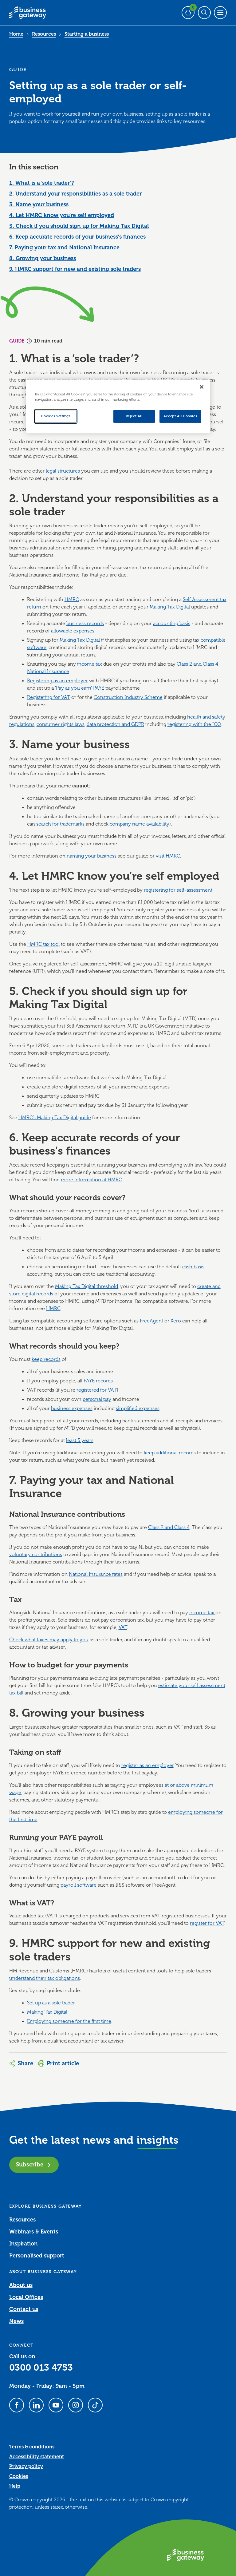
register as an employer (147, 1765)
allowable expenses (72, 631)
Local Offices (26, 2297)
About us (21, 2285)
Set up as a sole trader (51, 2003)
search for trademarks (60, 824)
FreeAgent (151, 1321)
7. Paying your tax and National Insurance (64, 247)
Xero (176, 1321)
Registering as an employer (57, 681)
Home (16, 34)
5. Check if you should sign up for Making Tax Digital (79, 226)
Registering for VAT (48, 697)
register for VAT (207, 1923)
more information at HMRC (91, 1180)
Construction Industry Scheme (128, 697)
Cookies (18, 2476)
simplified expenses (137, 1408)
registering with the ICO (194, 724)
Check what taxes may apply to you (48, 1640)
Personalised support (36, 2256)
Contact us (23, 2309)
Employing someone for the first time (69, 2021)
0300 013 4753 (41, 2367)
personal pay (97, 1399)
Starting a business (87, 34)
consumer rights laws (61, 724)
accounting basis (171, 623)
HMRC (72, 599)
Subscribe (34, 2164)
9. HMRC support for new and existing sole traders (75, 269)
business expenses (71, 1408)
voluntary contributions (35, 1554)
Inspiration (23, 2244)
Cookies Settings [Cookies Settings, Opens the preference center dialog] (55, 416)
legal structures (63, 471)
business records (85, 623)
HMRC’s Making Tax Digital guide (54, 1117)
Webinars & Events (33, 2232)
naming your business (91, 856)
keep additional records (170, 1453)
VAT (123, 1627)
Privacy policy (26, 2466)
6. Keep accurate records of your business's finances (77, 237)
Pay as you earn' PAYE (80, 688)
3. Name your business (39, 204)
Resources (44, 34)
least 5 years (79, 1440)
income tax (89, 664)
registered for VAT (97, 1390)
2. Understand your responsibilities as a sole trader (75, 194)
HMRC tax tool (43, 944)
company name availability (139, 824)
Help (14, 2486)
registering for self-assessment (178, 890)
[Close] (201, 387)
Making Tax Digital (170, 607)
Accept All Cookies (180, 416)
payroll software (78, 1885)
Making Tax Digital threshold (86, 1286)
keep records (46, 1359)
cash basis (193, 1267)
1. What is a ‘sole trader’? (41, 183)
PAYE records (98, 1381)
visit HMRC (168, 856)
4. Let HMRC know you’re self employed (61, 215)
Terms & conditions (31, 2447)
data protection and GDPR (115, 724)
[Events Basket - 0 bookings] (188, 12)
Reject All (134, 416)
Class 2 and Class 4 (169, 1527)
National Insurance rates (96, 1574)
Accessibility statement (36, 2456)
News (16, 2321)
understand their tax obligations (44, 1978)
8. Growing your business (42, 258)
